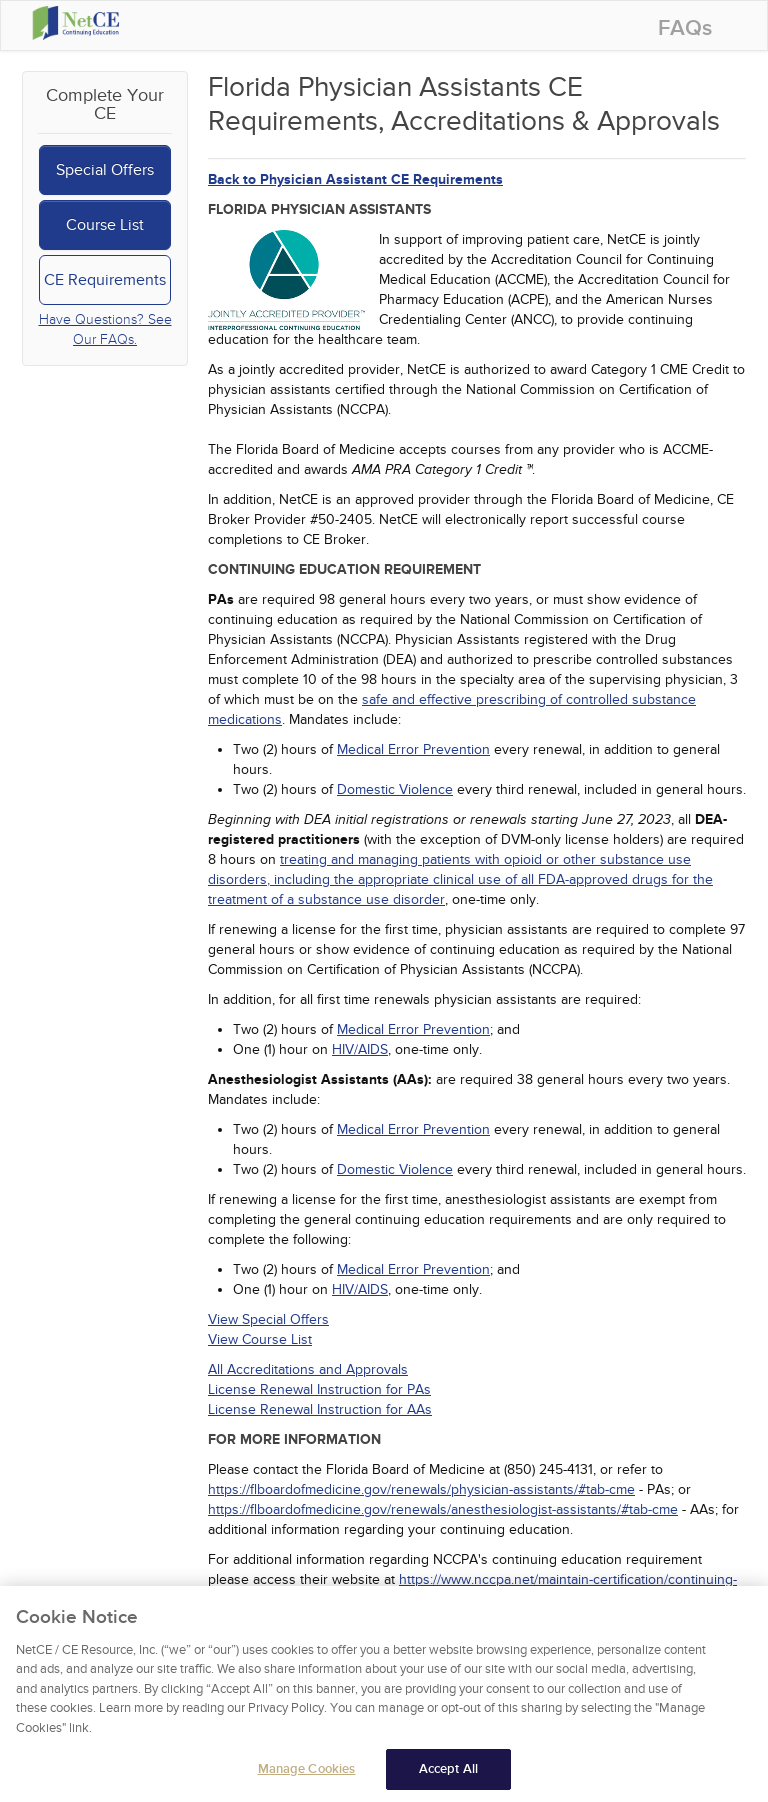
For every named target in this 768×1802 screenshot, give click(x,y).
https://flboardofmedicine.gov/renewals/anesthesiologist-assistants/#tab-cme (443, 1509)
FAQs (685, 28)
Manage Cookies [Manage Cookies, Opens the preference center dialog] (307, 1776)
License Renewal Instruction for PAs (319, 1389)
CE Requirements (105, 280)
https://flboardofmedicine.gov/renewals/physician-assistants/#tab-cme (421, 1489)
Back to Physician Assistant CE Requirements (355, 179)
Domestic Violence (395, 789)
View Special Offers (268, 1319)
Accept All (448, 1776)
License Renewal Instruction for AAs (320, 1409)
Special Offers (105, 170)
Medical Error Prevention (413, 749)
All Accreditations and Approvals (308, 1369)
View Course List (260, 1339)
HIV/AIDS (360, 1049)
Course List (105, 225)
